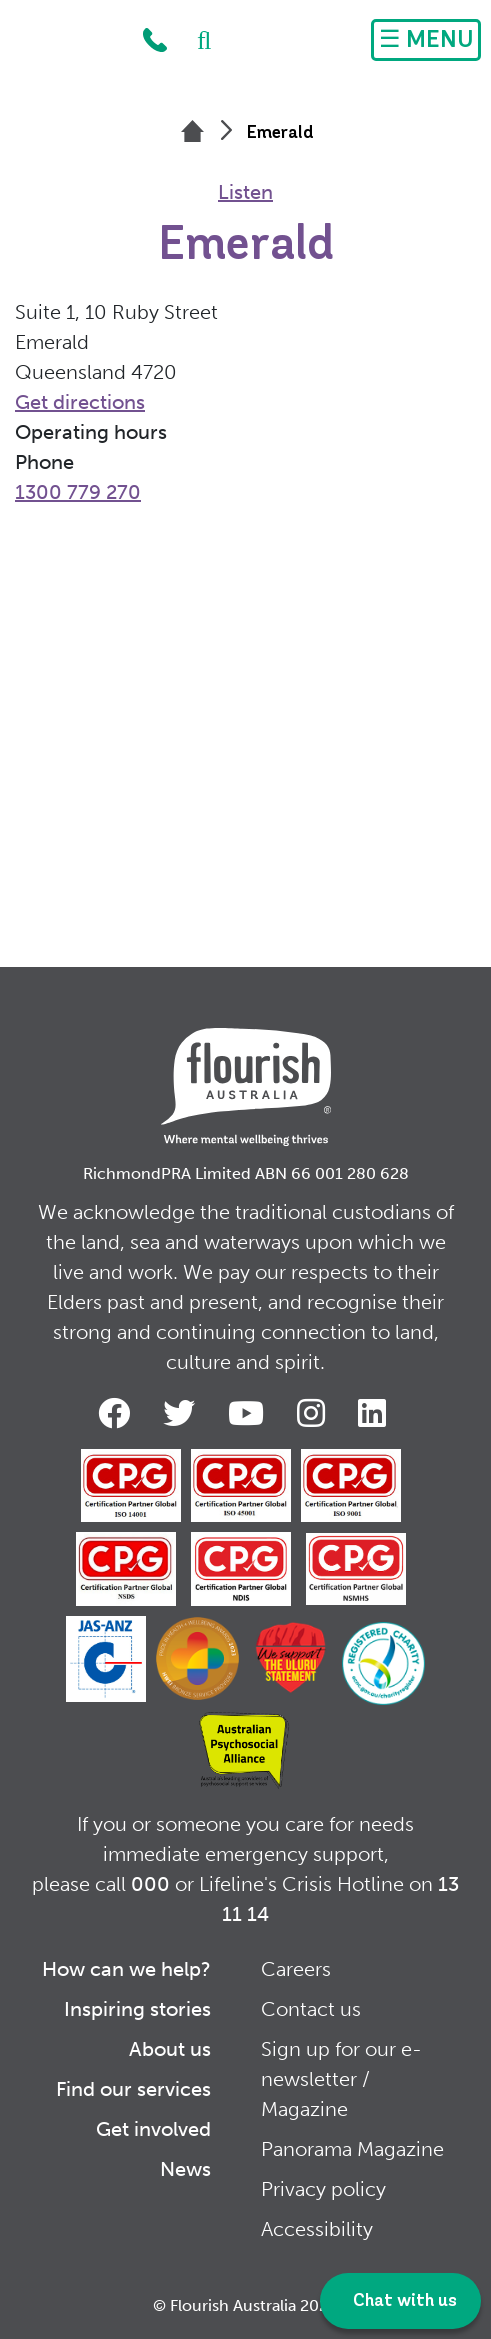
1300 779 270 (155, 40)
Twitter (183, 1413)
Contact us (311, 2009)
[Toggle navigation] (426, 40)
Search (194, 40)
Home (66, 45)
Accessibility (317, 2229)
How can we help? (126, 1969)
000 (150, 1884)
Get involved (153, 2129)
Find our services (133, 2089)
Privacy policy (323, 2189)
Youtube (250, 1413)
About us (170, 2049)
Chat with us (403, 2301)
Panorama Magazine (352, 2149)
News (185, 2169)
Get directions (80, 402)
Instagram (315, 1413)
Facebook (118, 1413)
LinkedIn (376, 1413)
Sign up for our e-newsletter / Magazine (341, 2079)
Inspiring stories (137, 2009)
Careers (296, 1969)
